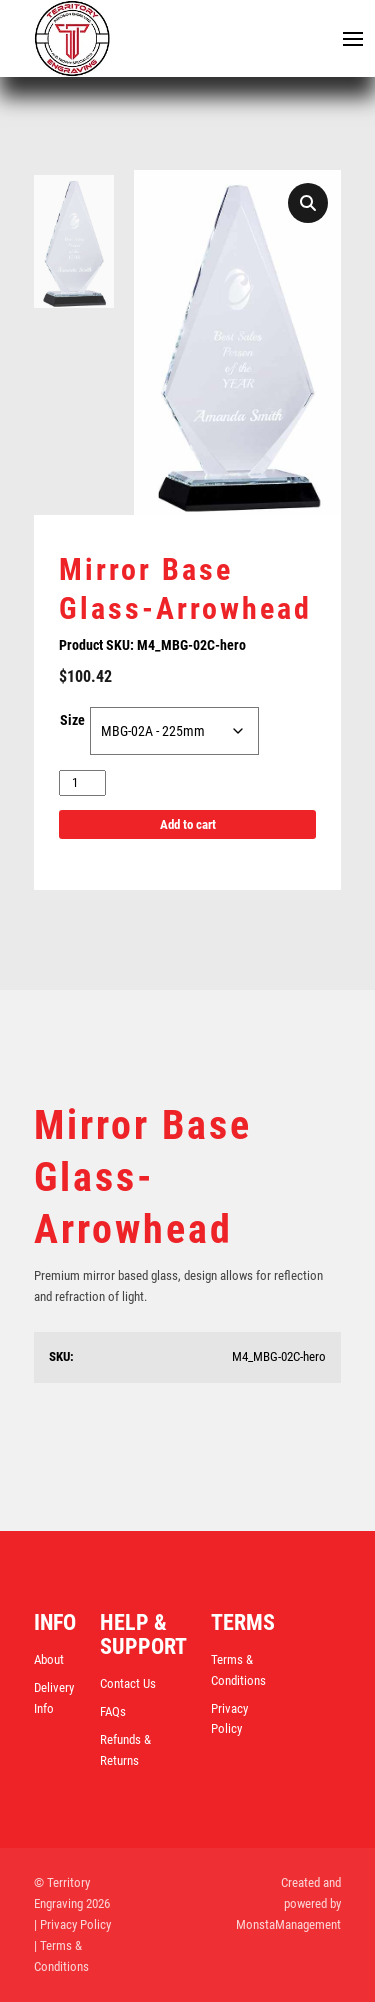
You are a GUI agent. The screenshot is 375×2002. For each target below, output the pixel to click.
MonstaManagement (288, 1924)
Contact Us (128, 1683)
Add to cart (188, 824)
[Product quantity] (82, 783)
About (49, 1659)
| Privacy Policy (72, 1924)
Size (72, 720)
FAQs (113, 1711)
